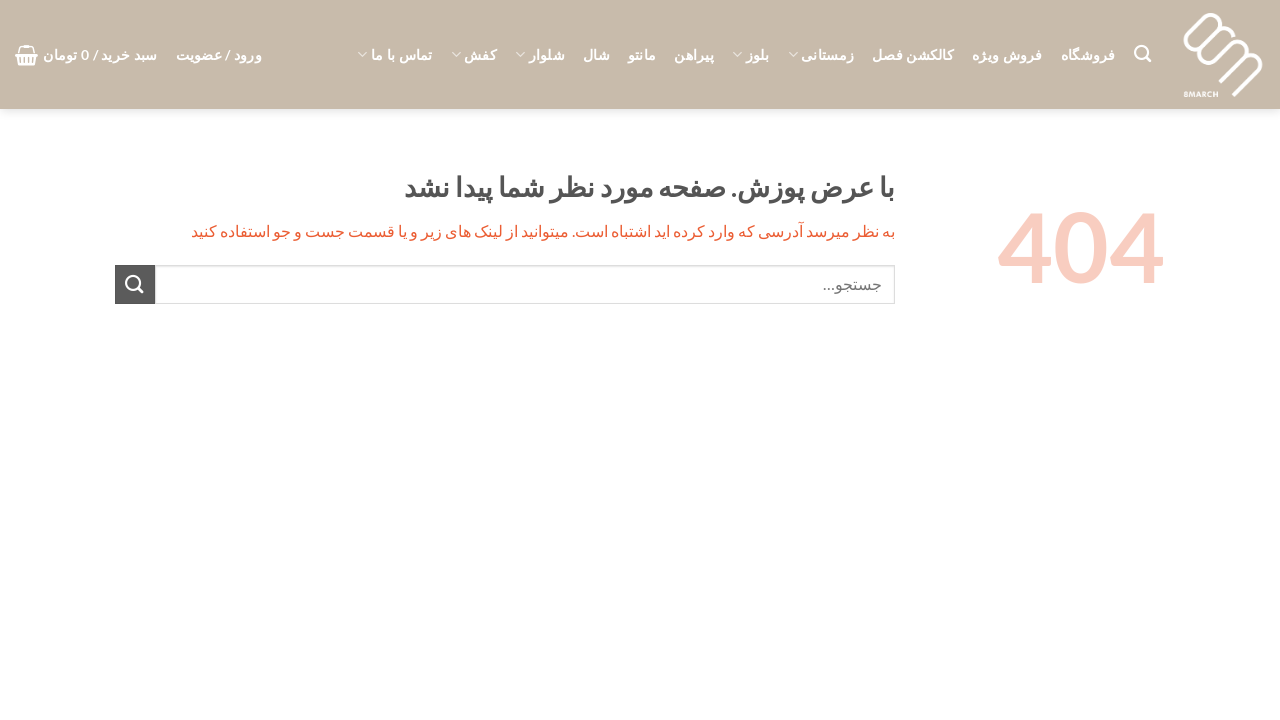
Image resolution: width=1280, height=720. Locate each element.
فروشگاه (1088, 54)
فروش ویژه (1007, 54)
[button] (219, 55)
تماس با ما (394, 54)
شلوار (540, 54)
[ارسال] (135, 284)
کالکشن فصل (913, 54)
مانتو (642, 54)
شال (596, 54)
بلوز (751, 54)
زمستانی (821, 54)
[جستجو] (1142, 54)
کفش (474, 54)
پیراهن (694, 54)
